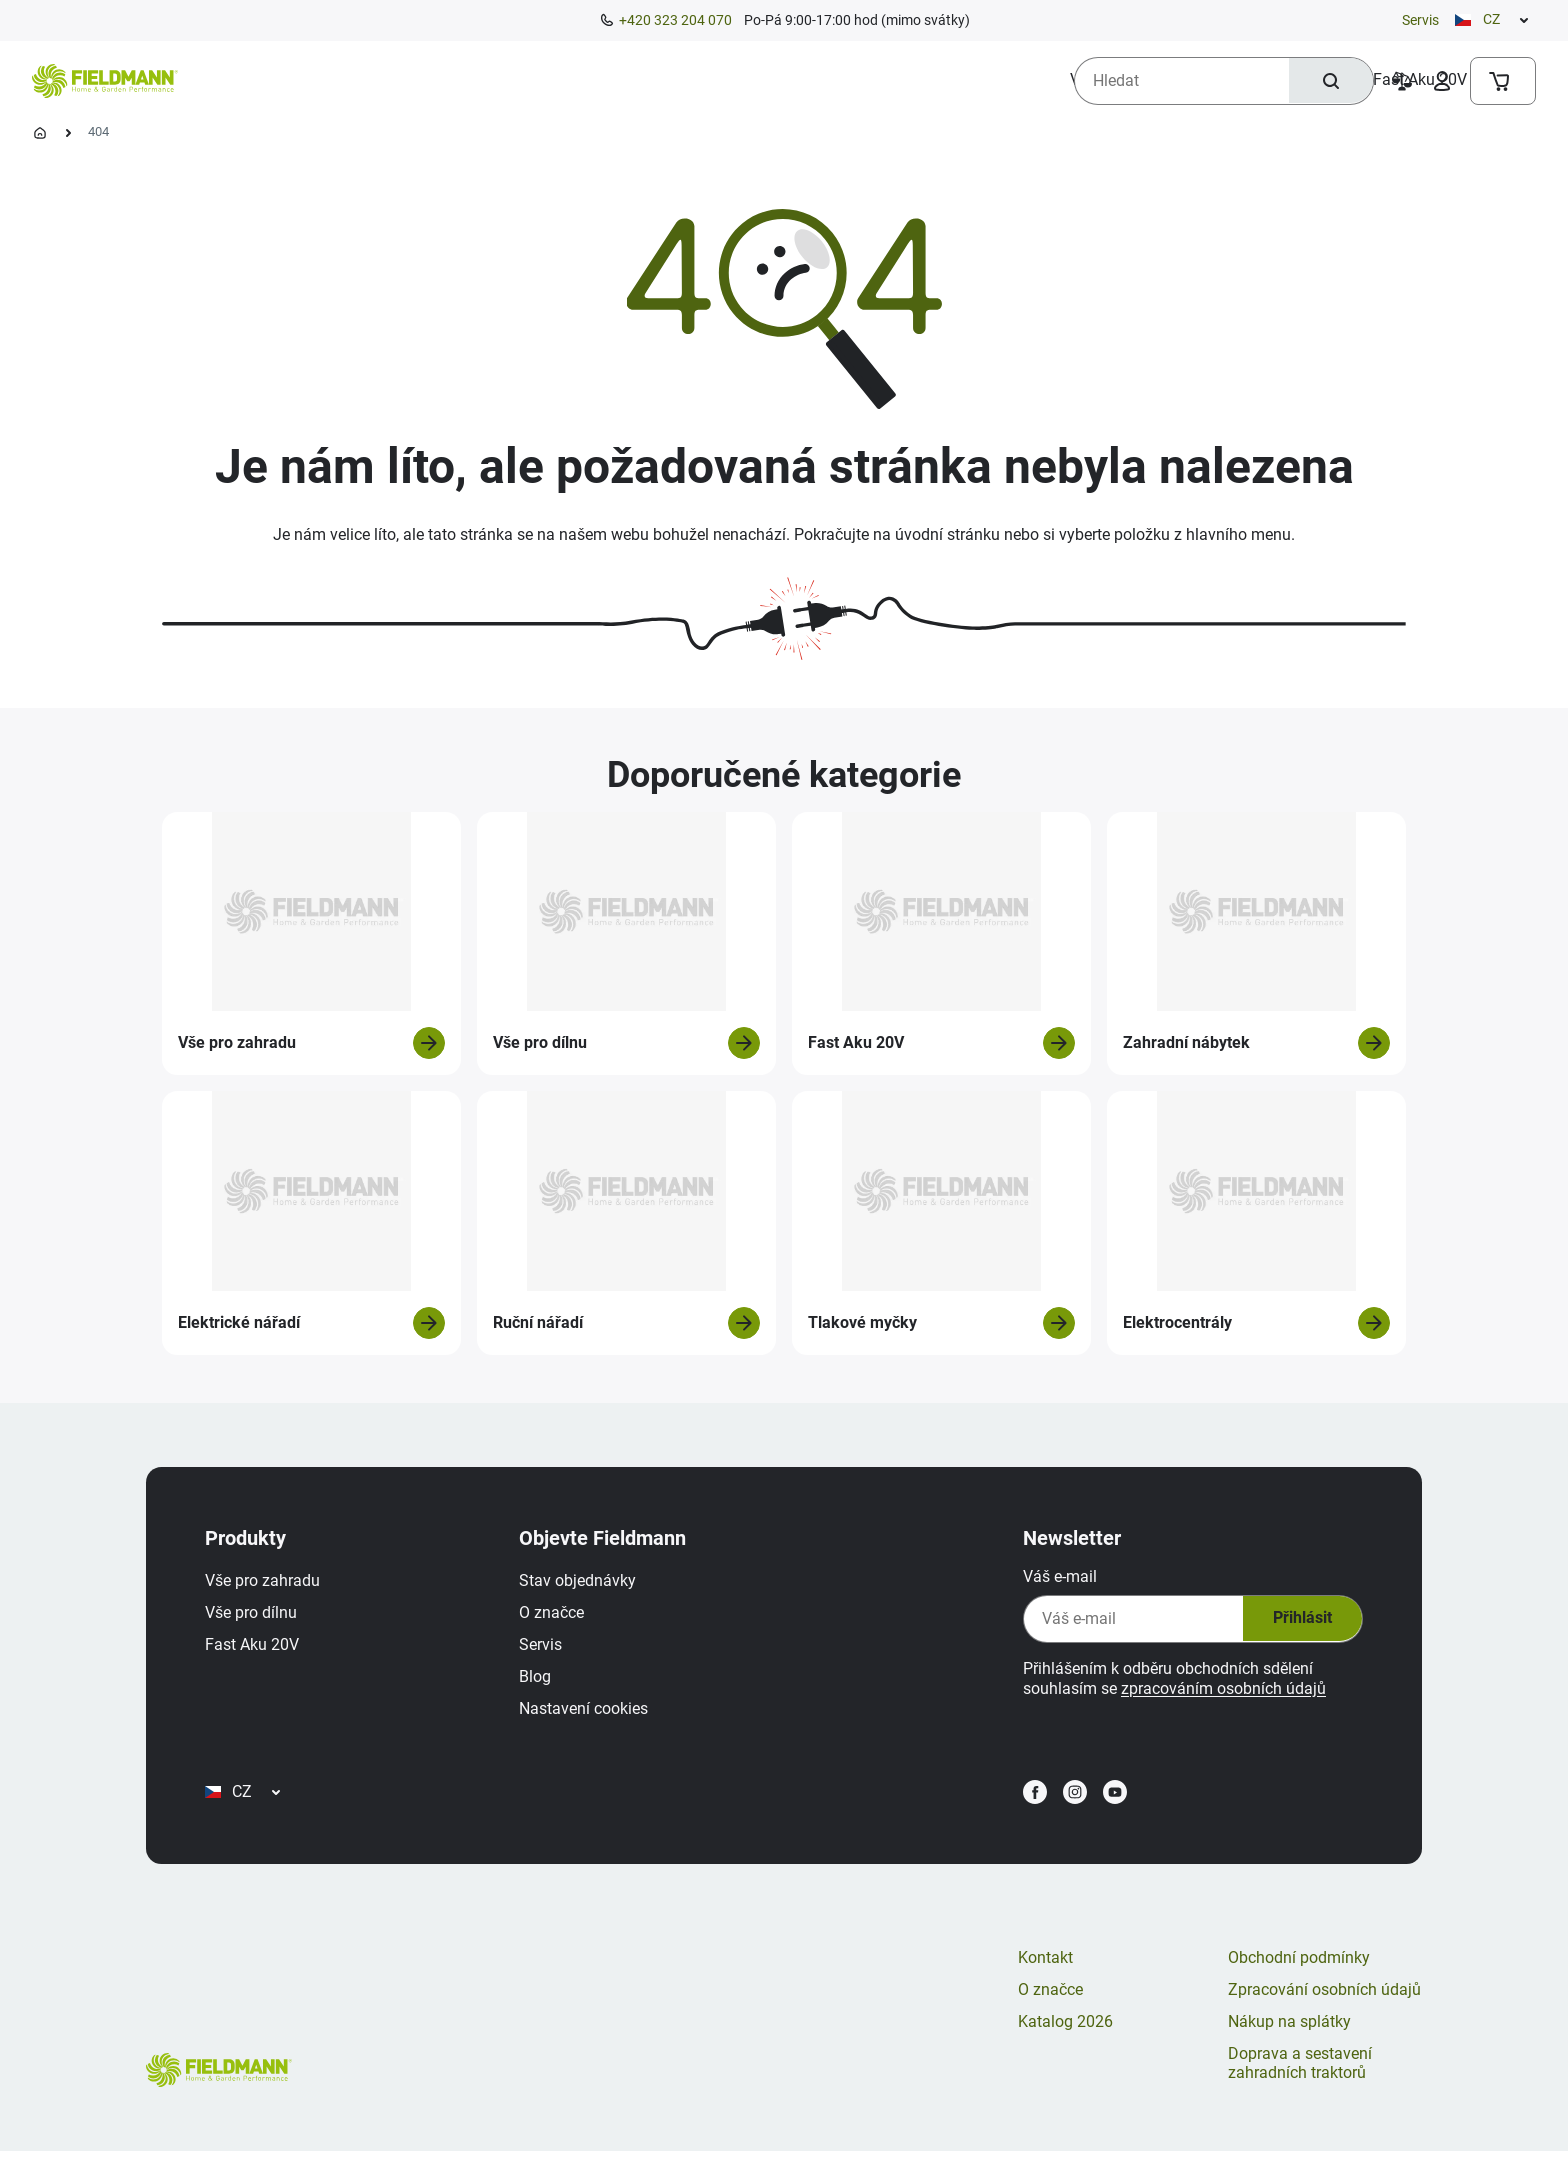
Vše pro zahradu (267, 1585)
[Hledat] (1329, 81)
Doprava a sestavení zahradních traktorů (1300, 2080)
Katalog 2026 (1065, 2038)
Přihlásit (1295, 1623)
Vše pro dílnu (256, 1617)
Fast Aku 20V (257, 1649)
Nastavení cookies (588, 1713)
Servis (1420, 20)
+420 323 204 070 (675, 20)
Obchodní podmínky (1299, 1974)
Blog (540, 1681)
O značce (556, 1617)
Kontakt (1045, 1974)
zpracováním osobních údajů (1218, 1693)
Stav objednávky (582, 1585)
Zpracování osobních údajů (1324, 2006)
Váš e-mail (1055, 1581)
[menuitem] (271, 80)
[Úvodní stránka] (40, 133)
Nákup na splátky (1289, 2038)
